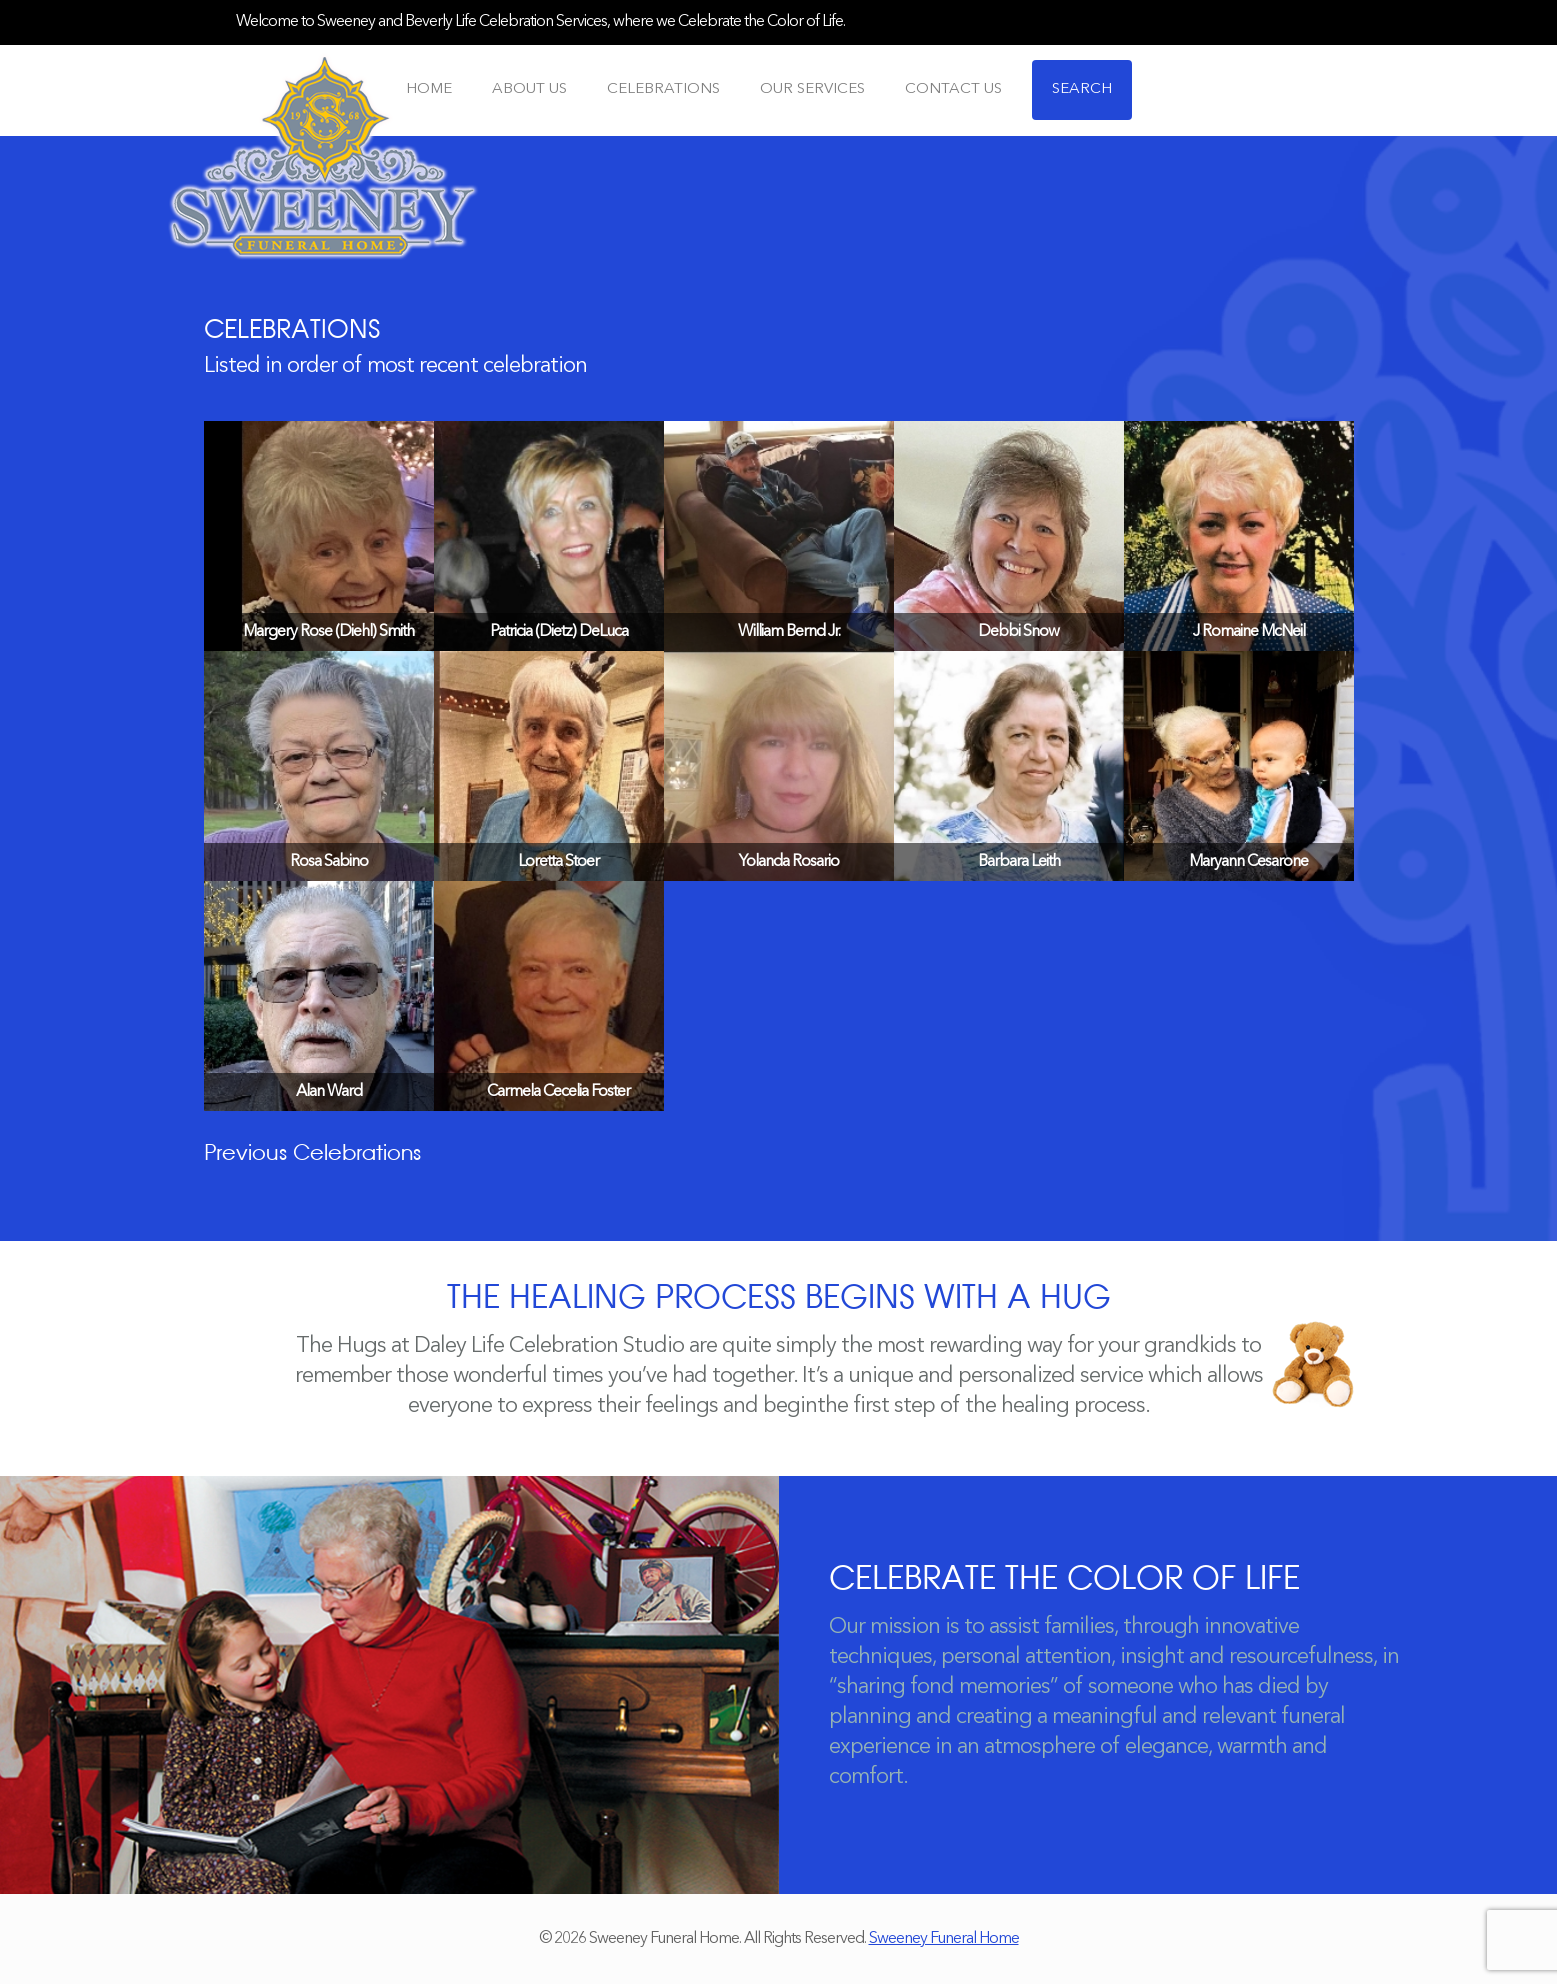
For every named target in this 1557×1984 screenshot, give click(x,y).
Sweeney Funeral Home (944, 1939)
